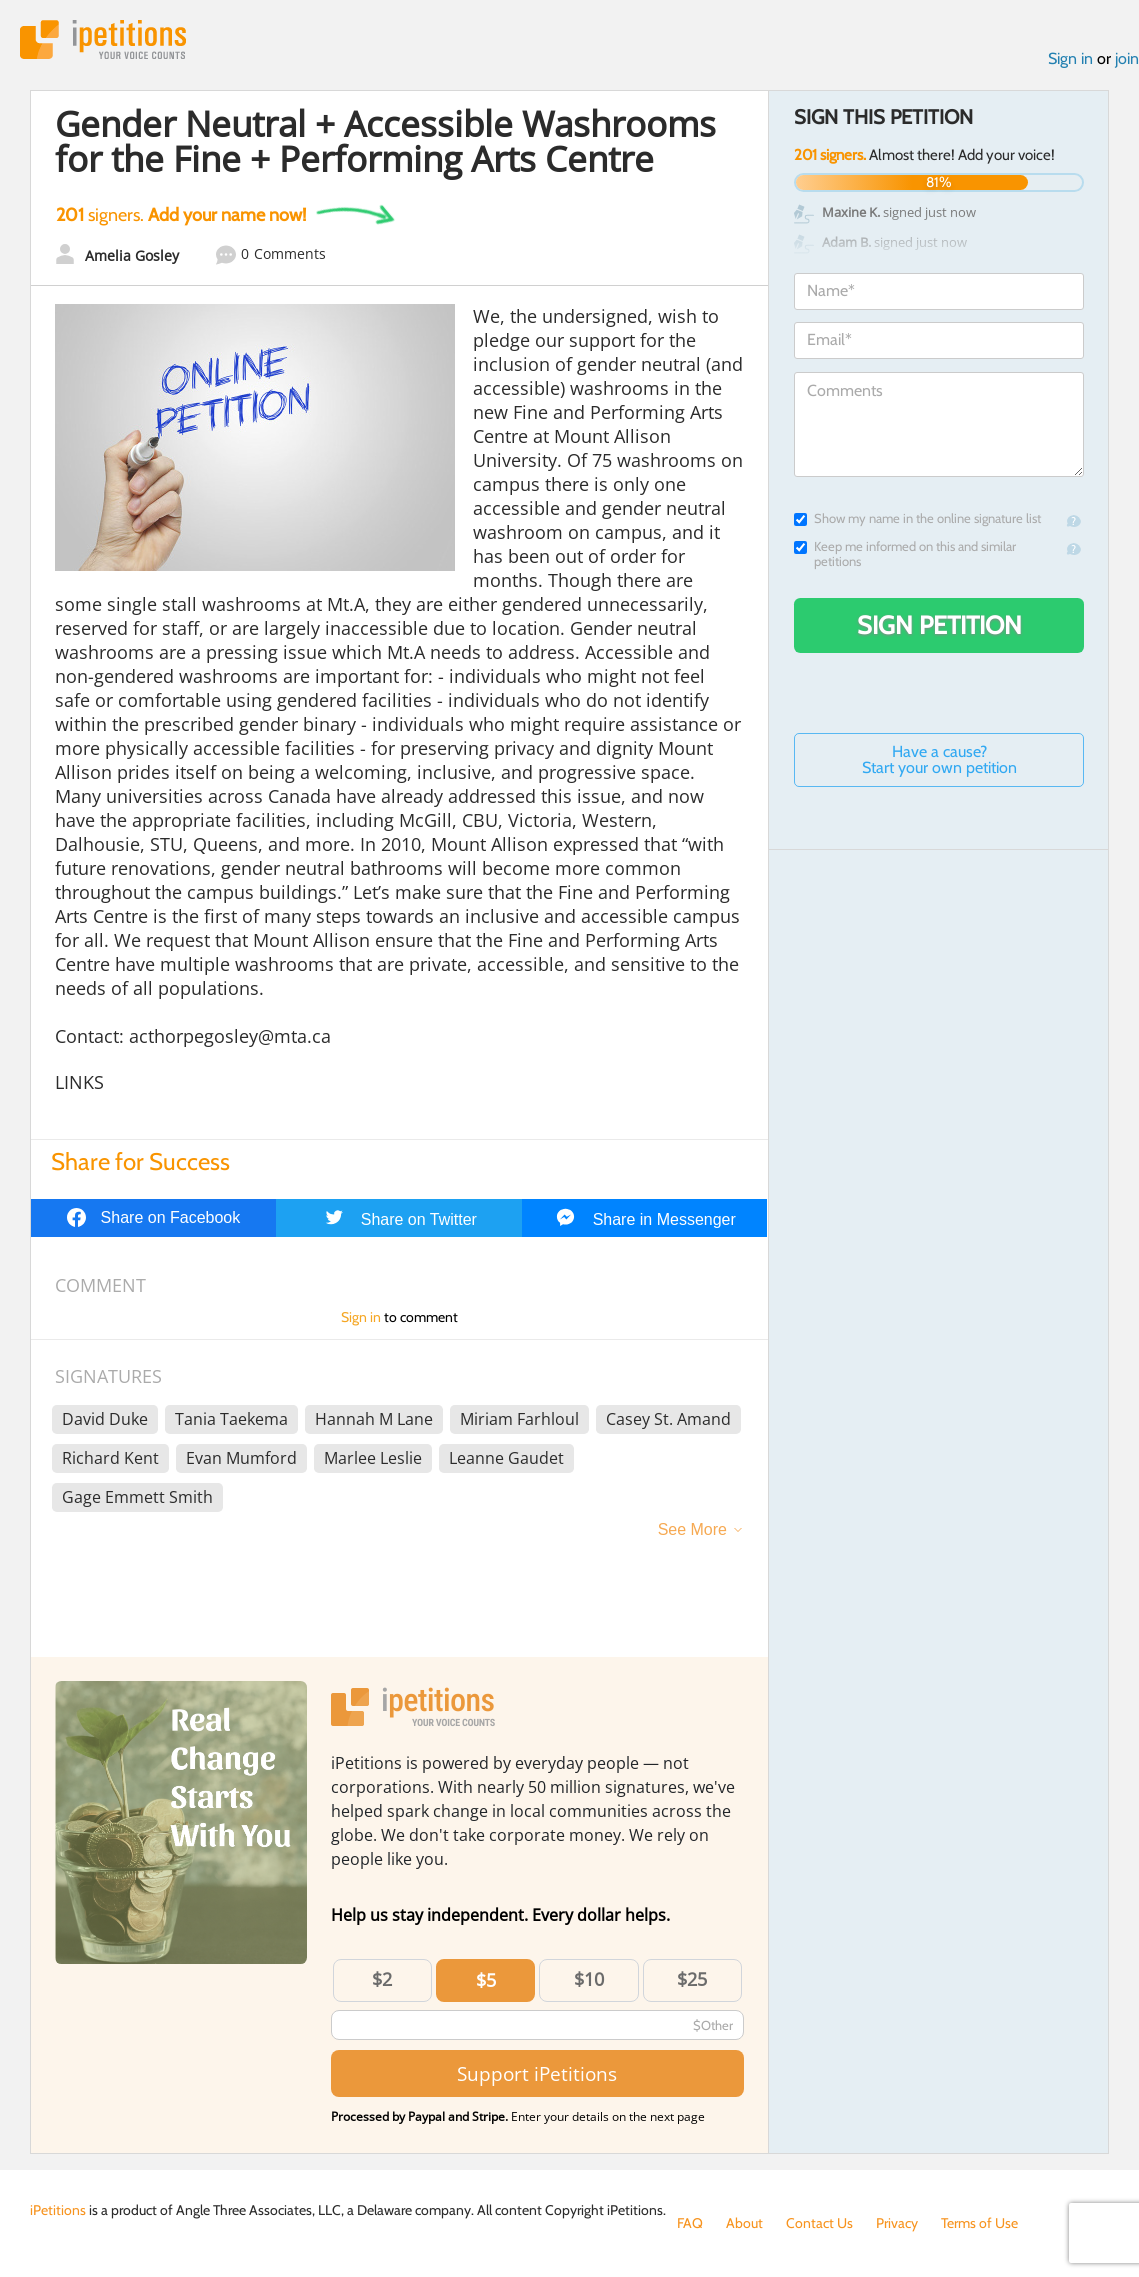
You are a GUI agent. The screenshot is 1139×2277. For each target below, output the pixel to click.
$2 (382, 1979)
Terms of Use (979, 2223)
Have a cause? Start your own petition (939, 759)
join (1127, 58)
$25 (692, 1979)
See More (692, 1529)
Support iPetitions (537, 2073)
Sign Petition (939, 625)
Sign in (1070, 58)
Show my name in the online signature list (917, 518)
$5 (486, 1980)
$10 (589, 1979)
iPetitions (103, 39)
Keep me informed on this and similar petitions (905, 554)
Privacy (897, 2223)
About (744, 2223)
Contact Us (819, 2223)
